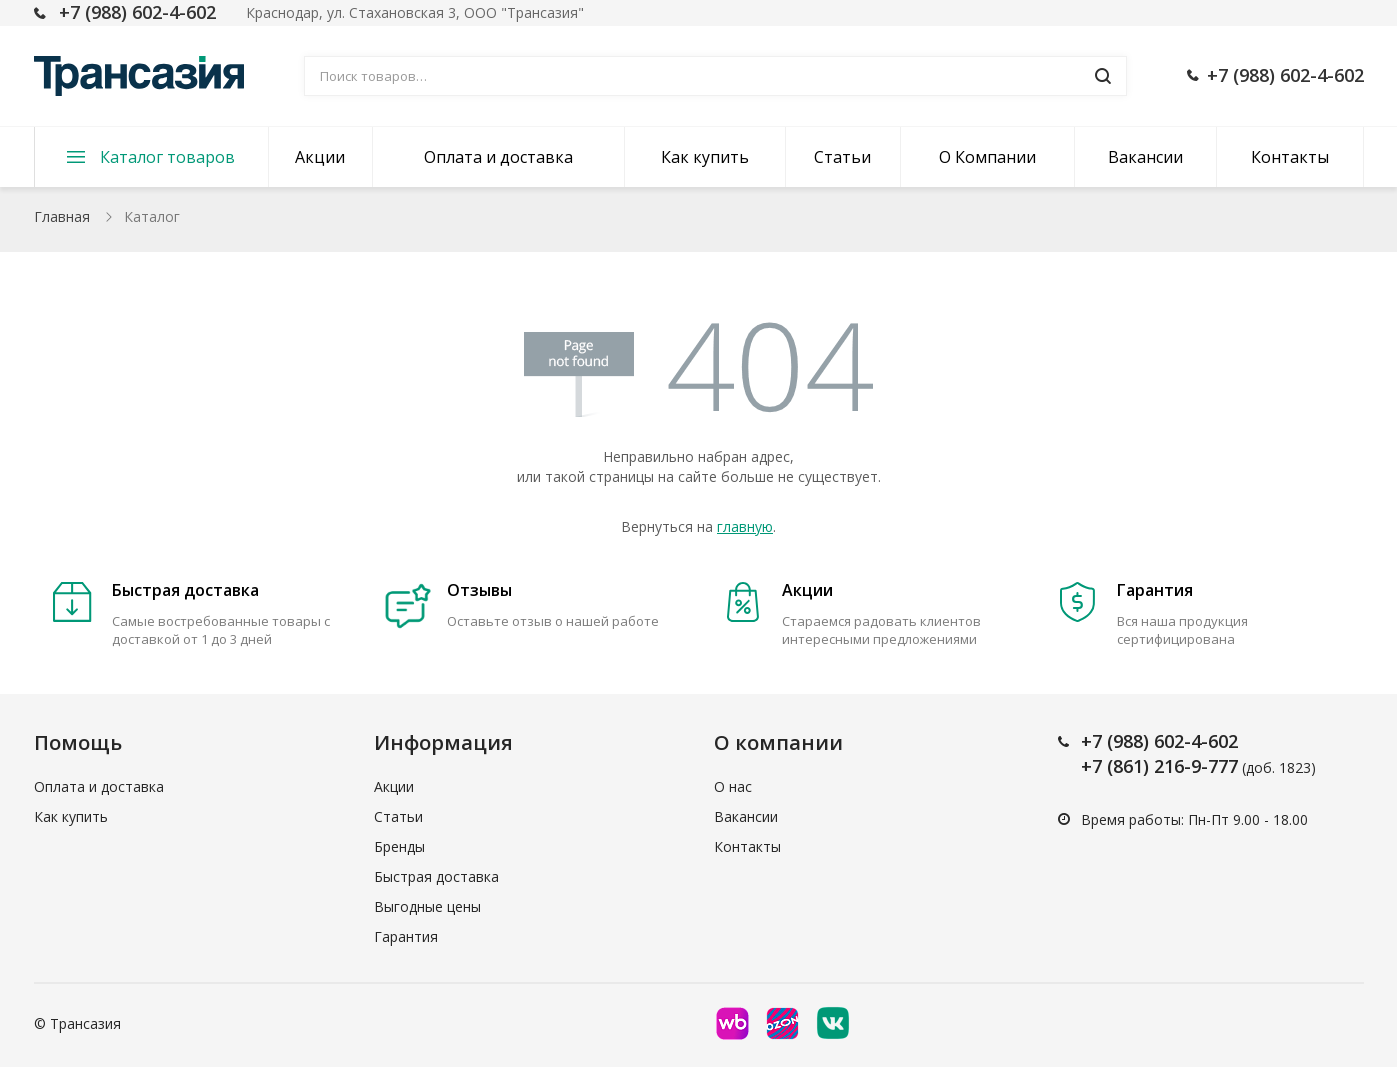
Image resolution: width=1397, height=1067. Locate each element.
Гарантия (406, 936)
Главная (62, 216)
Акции (320, 157)
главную (745, 526)
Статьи (842, 157)
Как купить (705, 157)
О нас (733, 786)
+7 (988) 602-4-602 (137, 12)
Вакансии (1145, 157)
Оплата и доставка (498, 157)
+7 (1094, 741)
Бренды (399, 846)
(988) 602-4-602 (1172, 741)
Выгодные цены (427, 906)
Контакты (1290, 157)
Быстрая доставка (436, 876)
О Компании (987, 157)
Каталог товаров (167, 157)
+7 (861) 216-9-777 (1159, 766)
